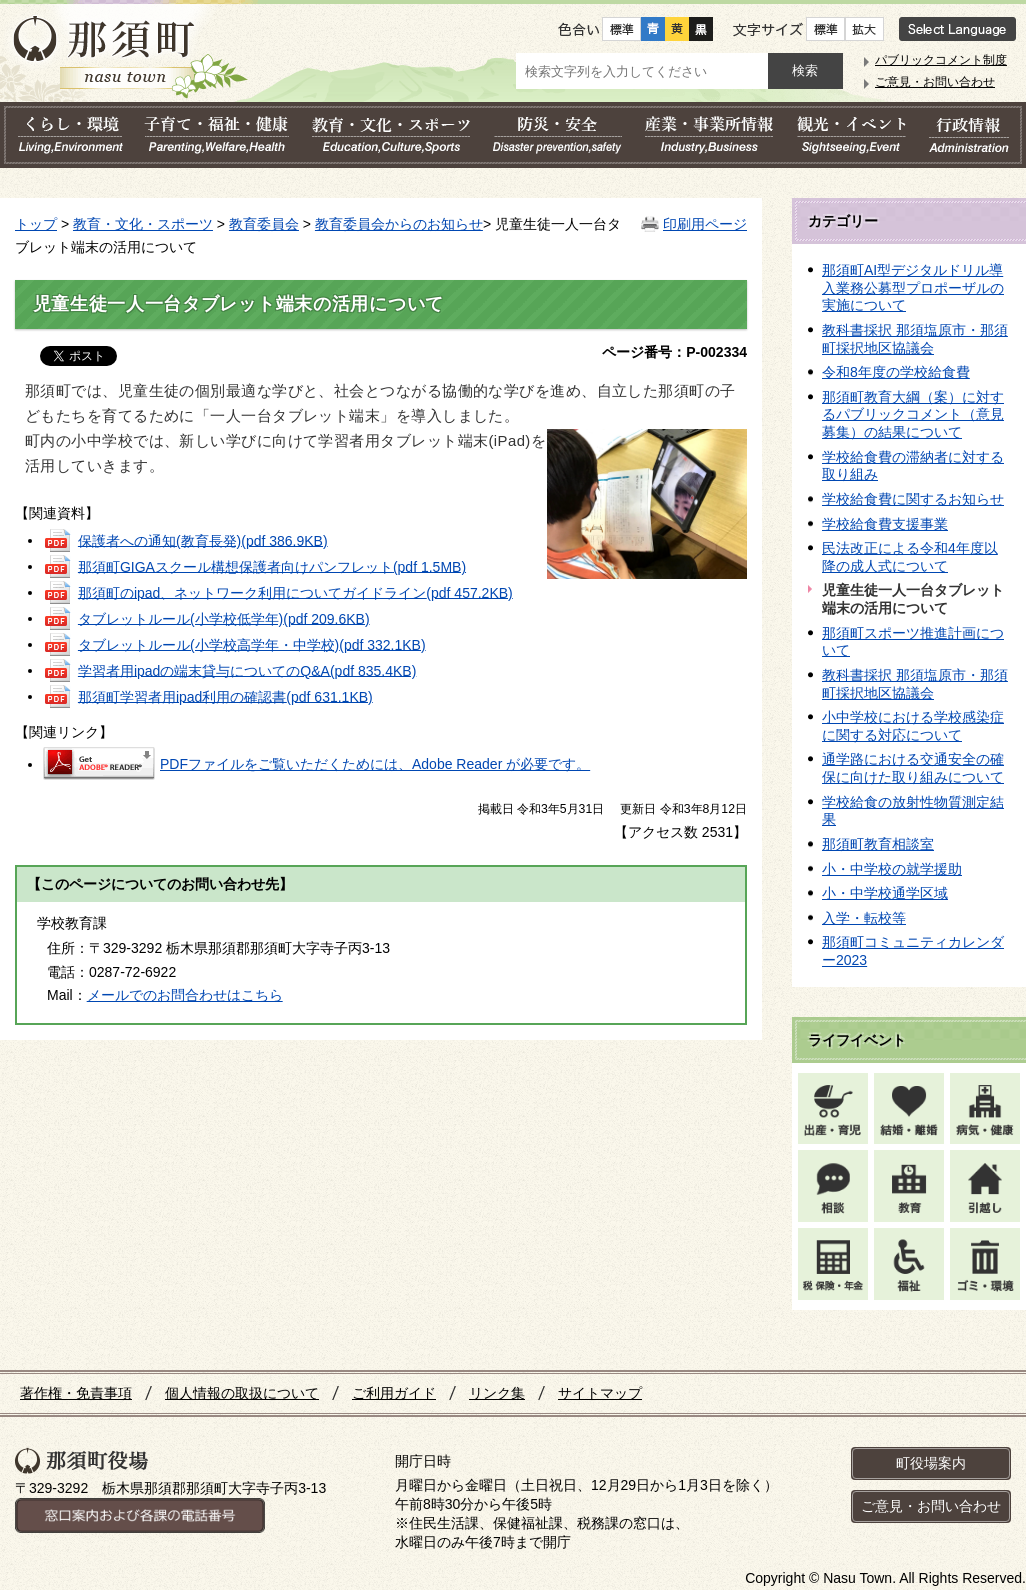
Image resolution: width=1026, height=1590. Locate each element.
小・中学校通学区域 (885, 893)
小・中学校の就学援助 (892, 869)
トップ (36, 224)
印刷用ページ (705, 224)
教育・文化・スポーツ (143, 224)
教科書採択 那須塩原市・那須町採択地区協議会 (915, 339)
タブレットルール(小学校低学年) (224, 618)
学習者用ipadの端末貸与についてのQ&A (247, 670)
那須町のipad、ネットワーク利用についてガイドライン (295, 592)
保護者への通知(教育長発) (203, 540)
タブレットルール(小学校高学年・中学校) (252, 644)
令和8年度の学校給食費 (896, 372)
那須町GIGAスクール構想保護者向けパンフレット (272, 566)
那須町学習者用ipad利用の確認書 (225, 696)
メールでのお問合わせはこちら (185, 995)
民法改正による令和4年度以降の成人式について (910, 557)
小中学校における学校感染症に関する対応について (913, 726)
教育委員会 (264, 224)
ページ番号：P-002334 (674, 352)
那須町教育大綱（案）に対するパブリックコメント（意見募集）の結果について (913, 414)
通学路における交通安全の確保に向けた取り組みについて (913, 768)
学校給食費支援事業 (885, 524)
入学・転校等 (864, 918)
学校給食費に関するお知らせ (913, 499)
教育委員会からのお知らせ (399, 224)
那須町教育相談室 (878, 844)
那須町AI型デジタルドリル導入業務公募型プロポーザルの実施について (913, 287)
